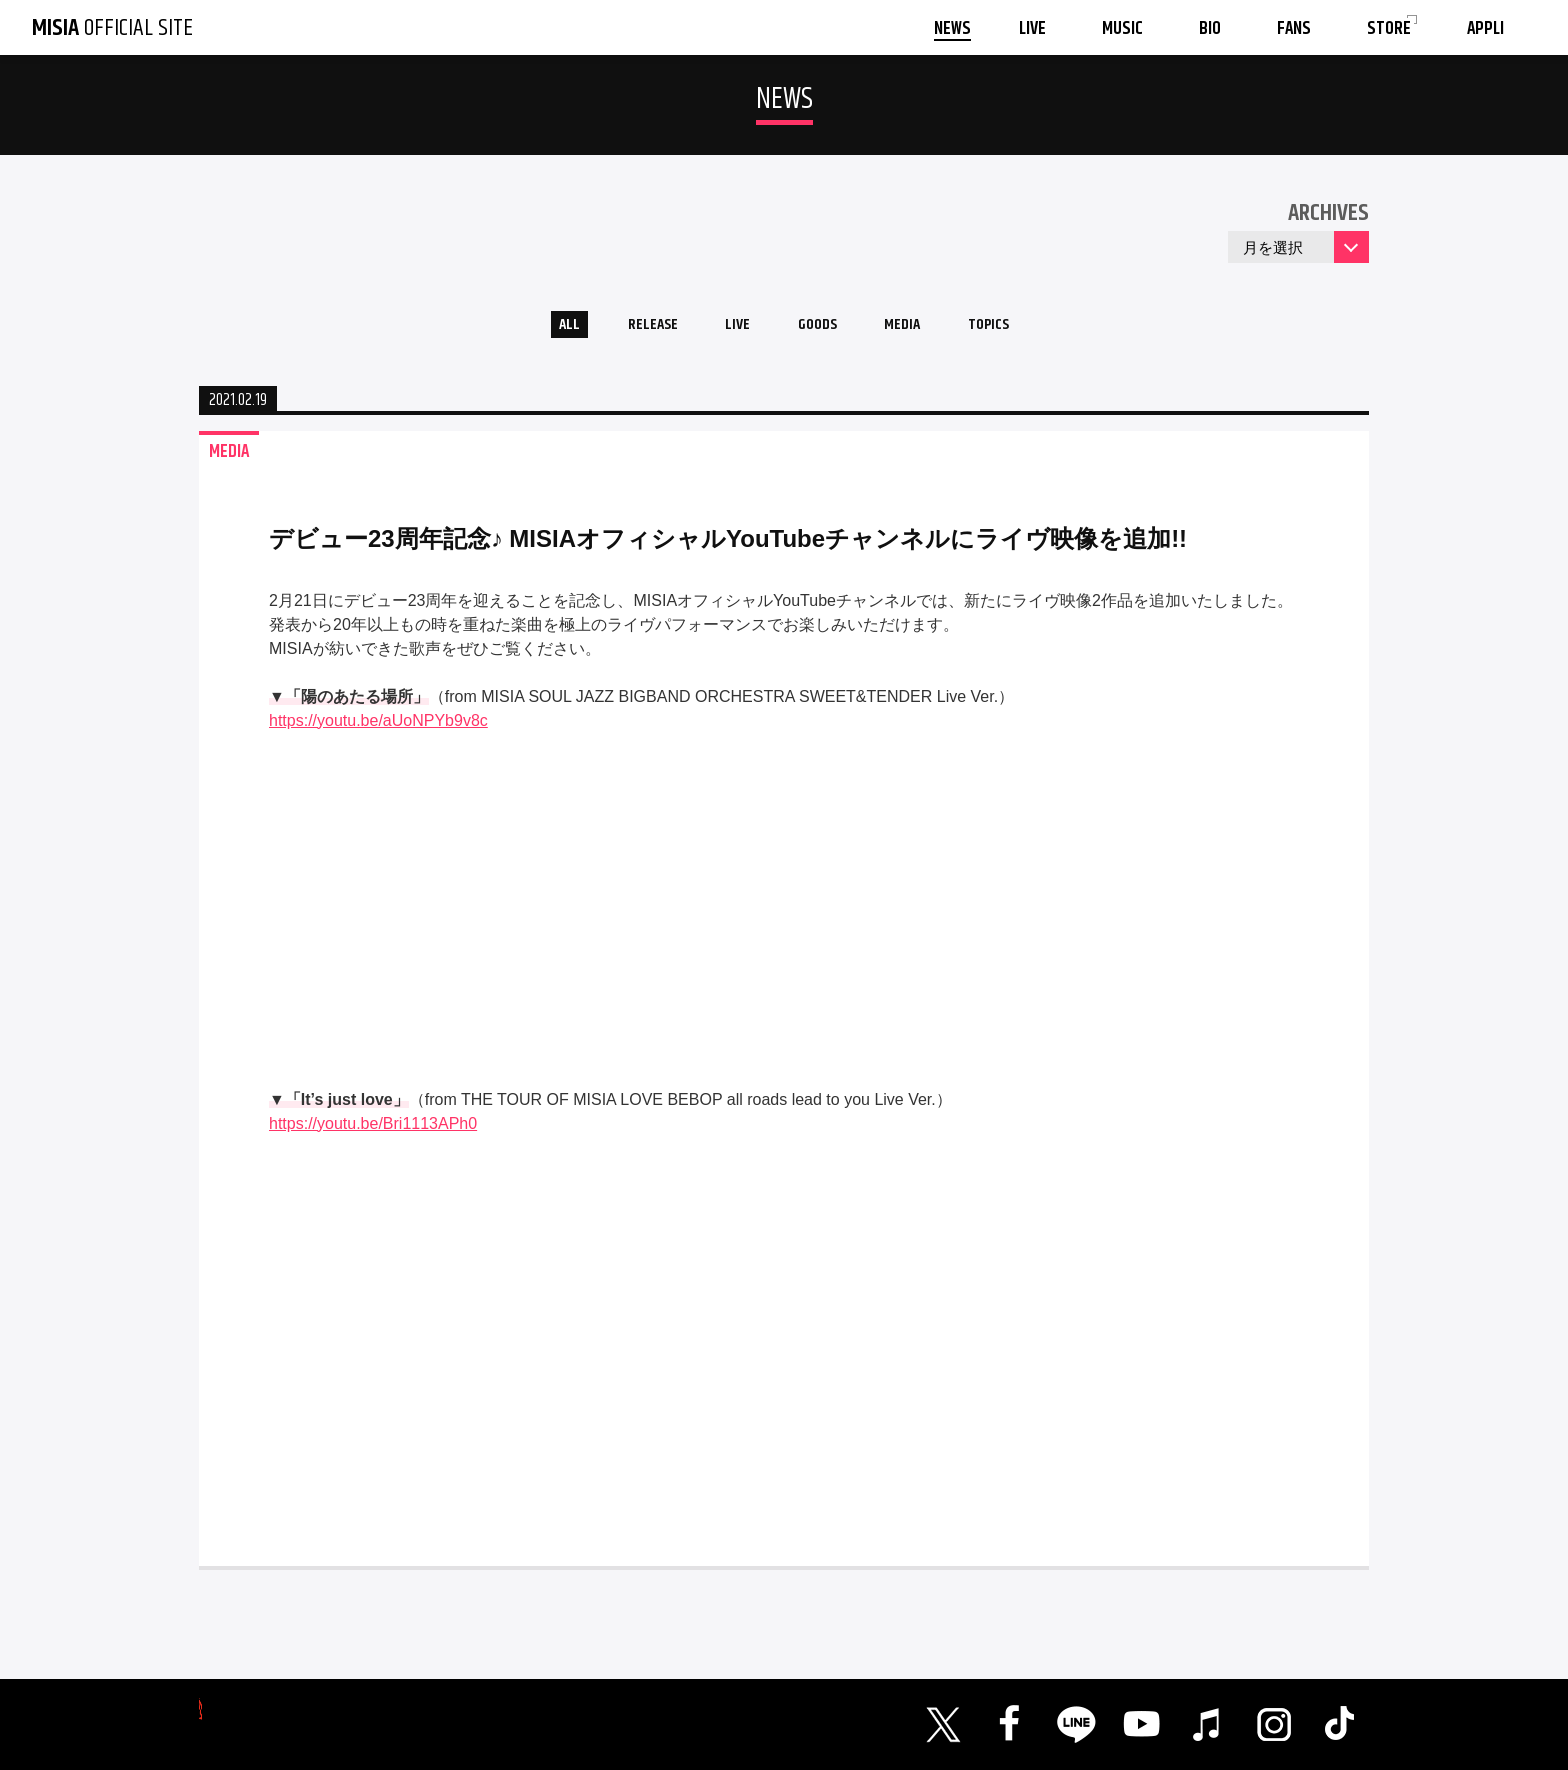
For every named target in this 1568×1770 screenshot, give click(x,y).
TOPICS (1016, 328)
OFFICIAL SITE (112, 28)
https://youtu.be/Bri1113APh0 (373, 1130)
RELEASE (633, 328)
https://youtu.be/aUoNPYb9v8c (378, 727)
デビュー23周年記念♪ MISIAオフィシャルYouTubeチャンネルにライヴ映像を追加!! (728, 545)
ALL (539, 328)
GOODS (820, 328)
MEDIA (917, 328)
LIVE (729, 328)
